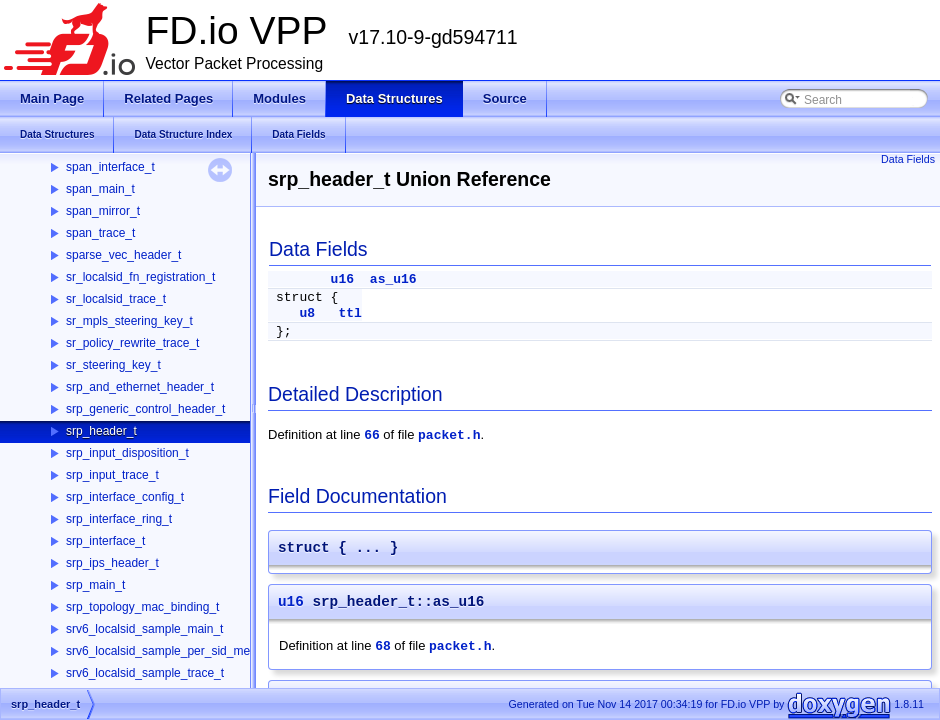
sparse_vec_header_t (123, 255)
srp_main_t (95, 585)
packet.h (449, 435)
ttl (349, 313)
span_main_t (100, 189)
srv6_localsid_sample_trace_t (145, 673)
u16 (342, 279)
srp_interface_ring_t (119, 519)
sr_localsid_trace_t (116, 299)
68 (383, 646)
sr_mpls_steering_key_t (129, 321)
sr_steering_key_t (113, 365)
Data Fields (908, 159)
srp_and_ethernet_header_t (140, 387)
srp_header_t (101, 431)
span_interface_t (110, 167)
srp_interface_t (105, 541)
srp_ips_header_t (112, 563)
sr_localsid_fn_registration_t (140, 277)
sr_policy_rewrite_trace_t (132, 343)
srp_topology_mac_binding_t (142, 607)
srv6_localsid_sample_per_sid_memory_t (176, 651)
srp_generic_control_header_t (145, 409)
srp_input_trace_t (112, 475)
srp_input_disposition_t (127, 453)
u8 (307, 313)
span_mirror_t (103, 211)
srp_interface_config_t (125, 497)
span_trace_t (100, 233)
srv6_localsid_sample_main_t (144, 629)
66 (372, 435)
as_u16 (393, 279)
